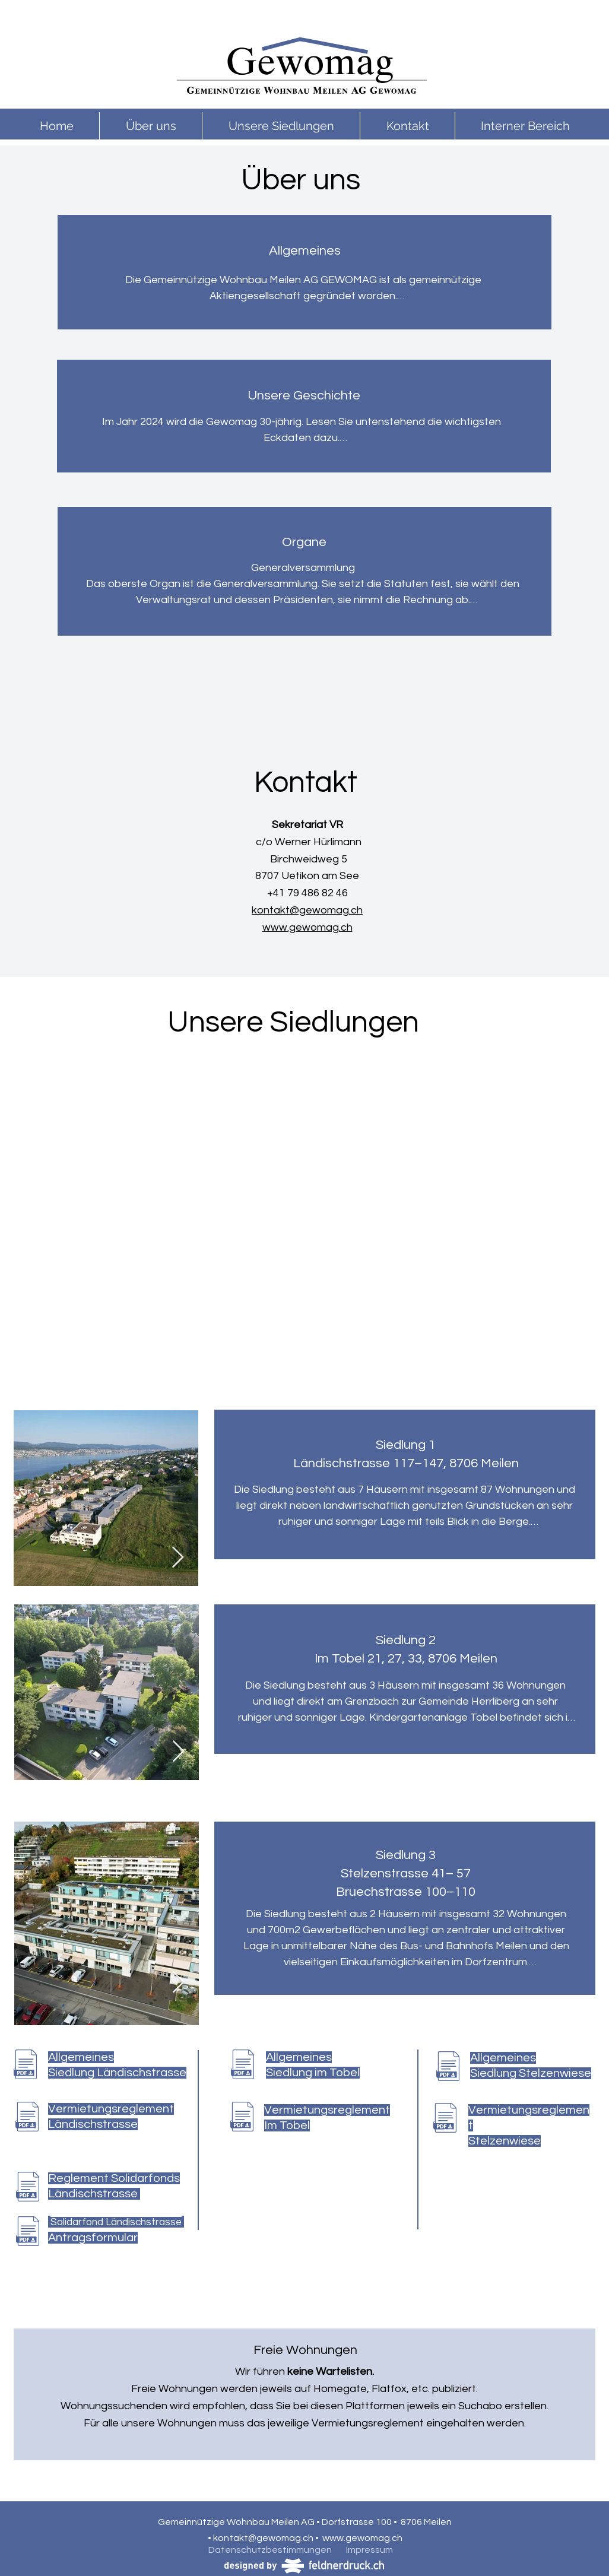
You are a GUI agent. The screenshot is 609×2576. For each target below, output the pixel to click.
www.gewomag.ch (307, 927)
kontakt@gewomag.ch (307, 910)
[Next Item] (178, 1557)
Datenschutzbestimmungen (270, 2550)
